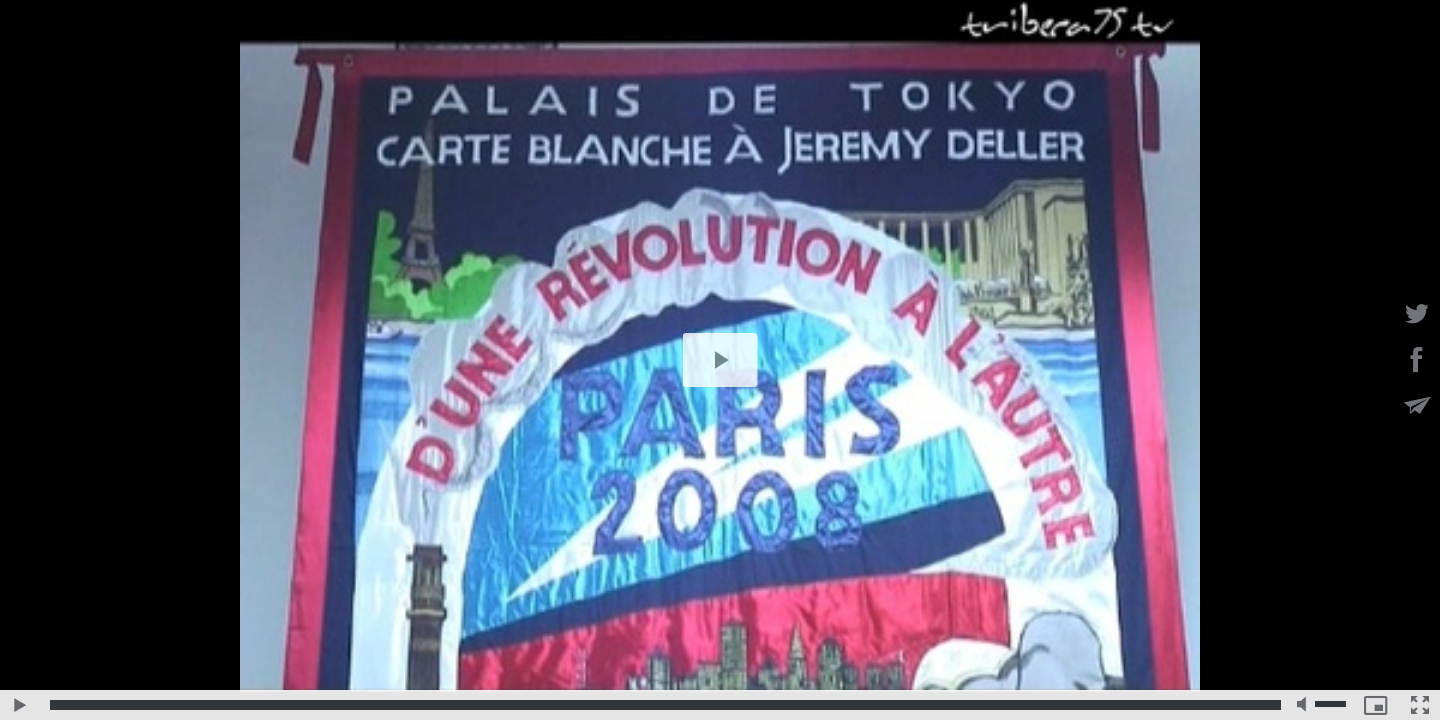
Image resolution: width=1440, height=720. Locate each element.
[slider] (665, 705)
